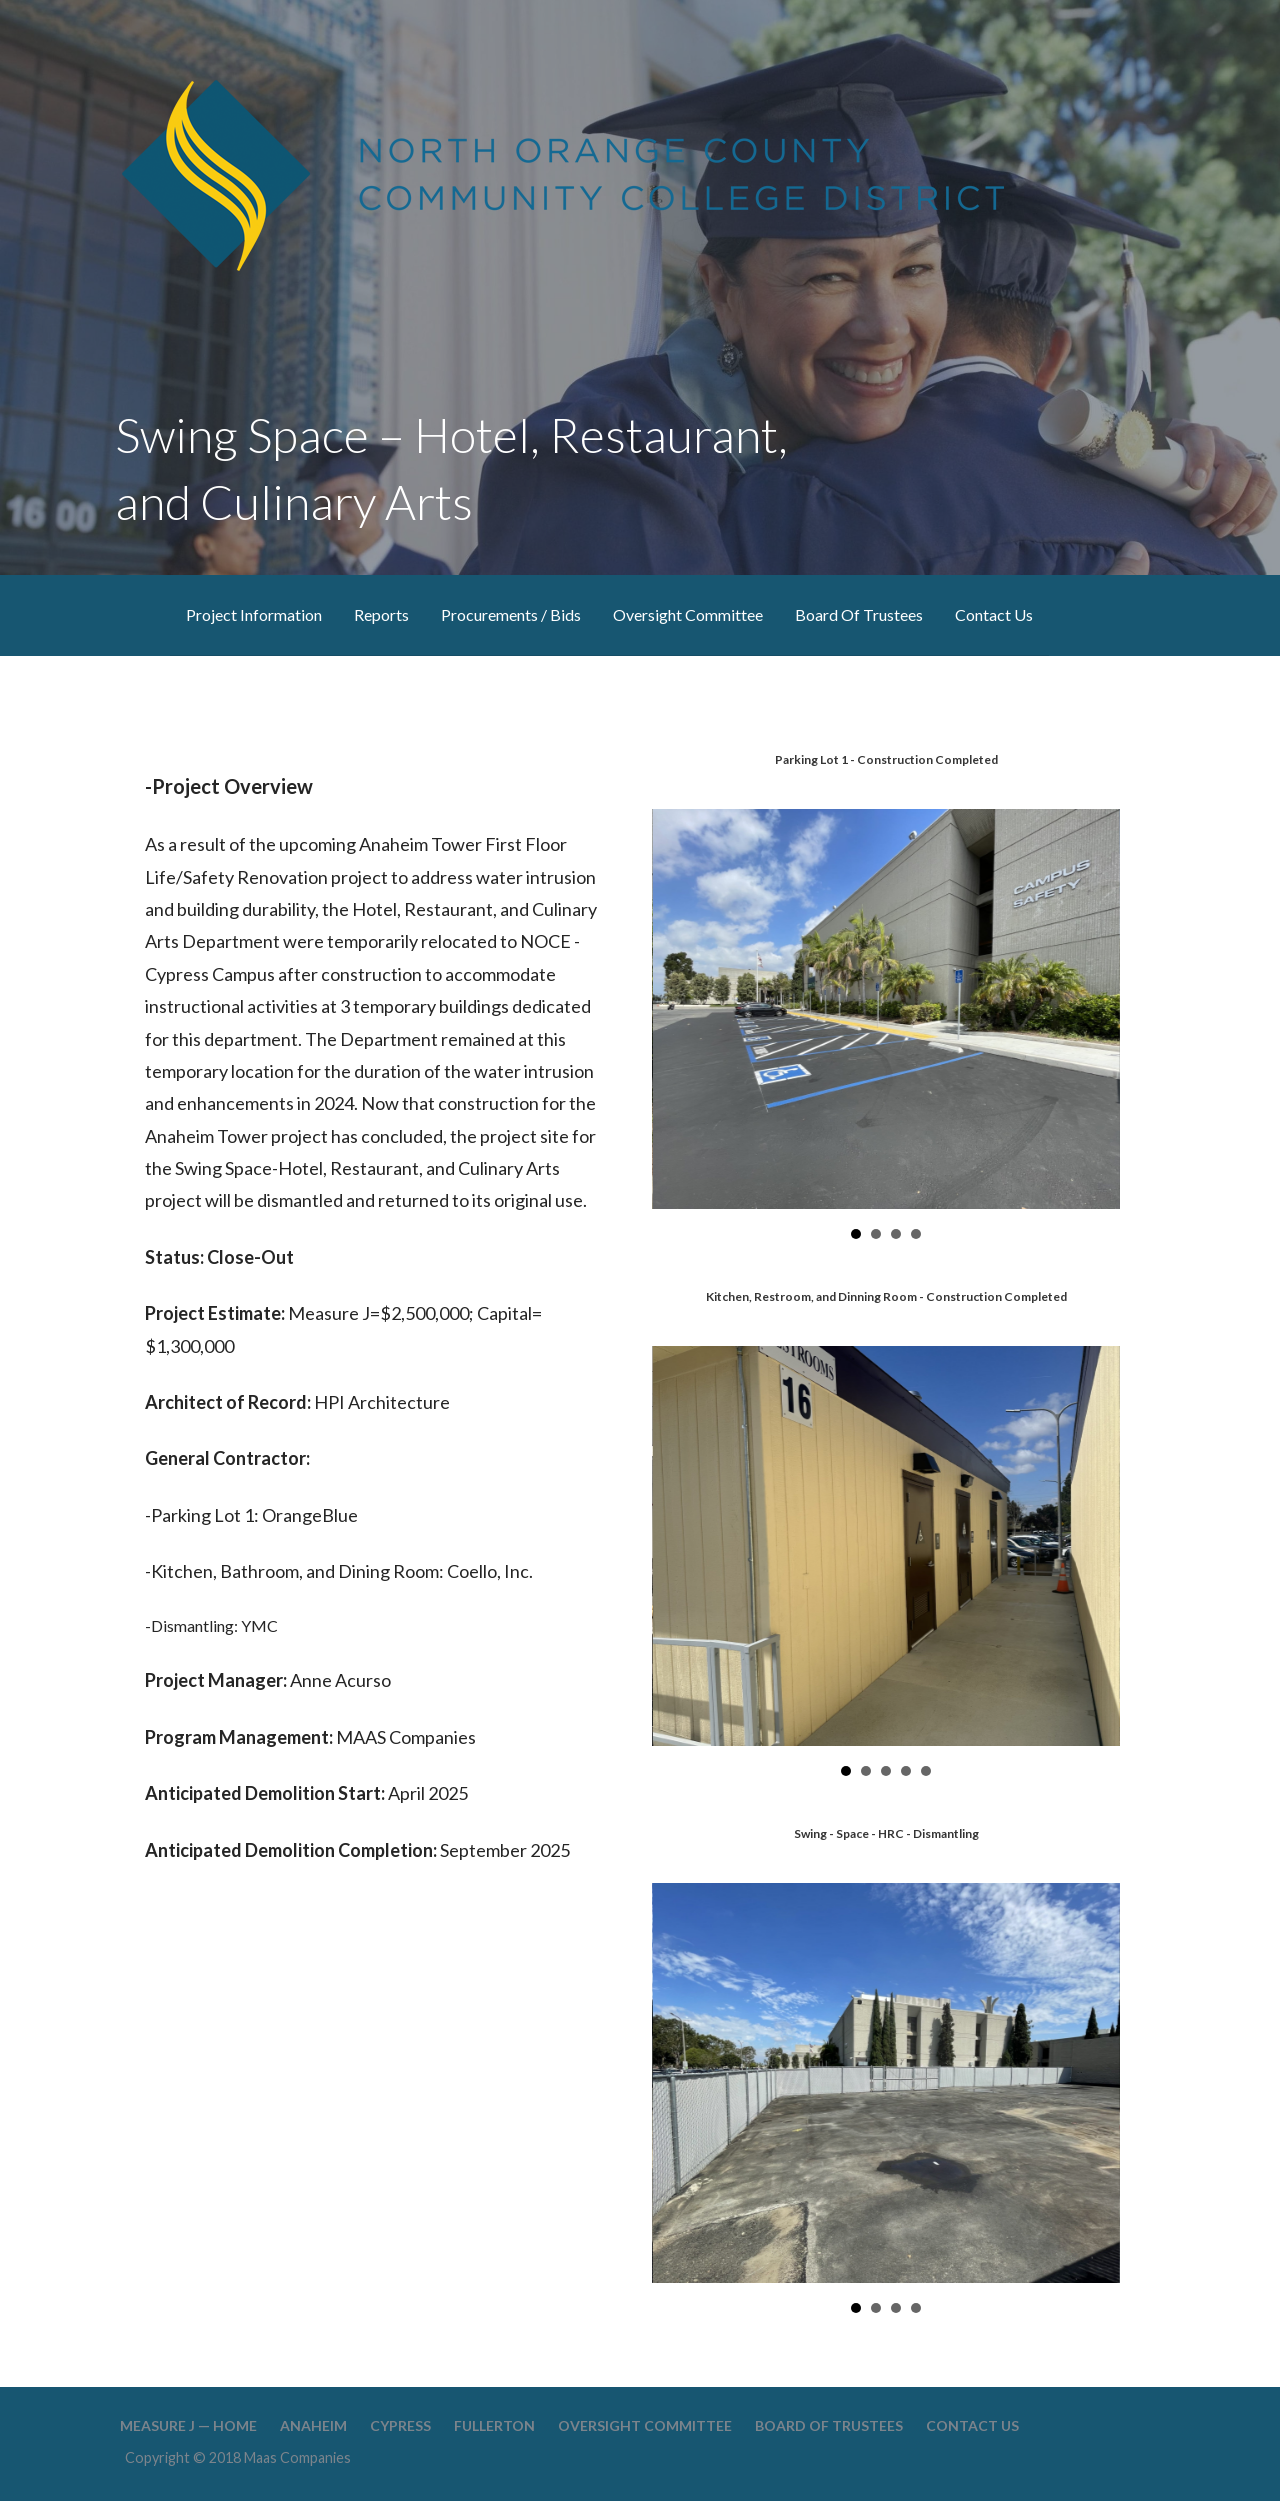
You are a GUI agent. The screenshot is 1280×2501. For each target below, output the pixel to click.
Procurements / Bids (511, 614)
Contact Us (994, 614)
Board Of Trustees (859, 614)
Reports (381, 614)
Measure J (130, 615)
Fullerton (494, 2425)
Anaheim (313, 2425)
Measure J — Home (188, 2425)
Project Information (254, 614)
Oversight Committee (688, 614)
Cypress (400, 2425)
